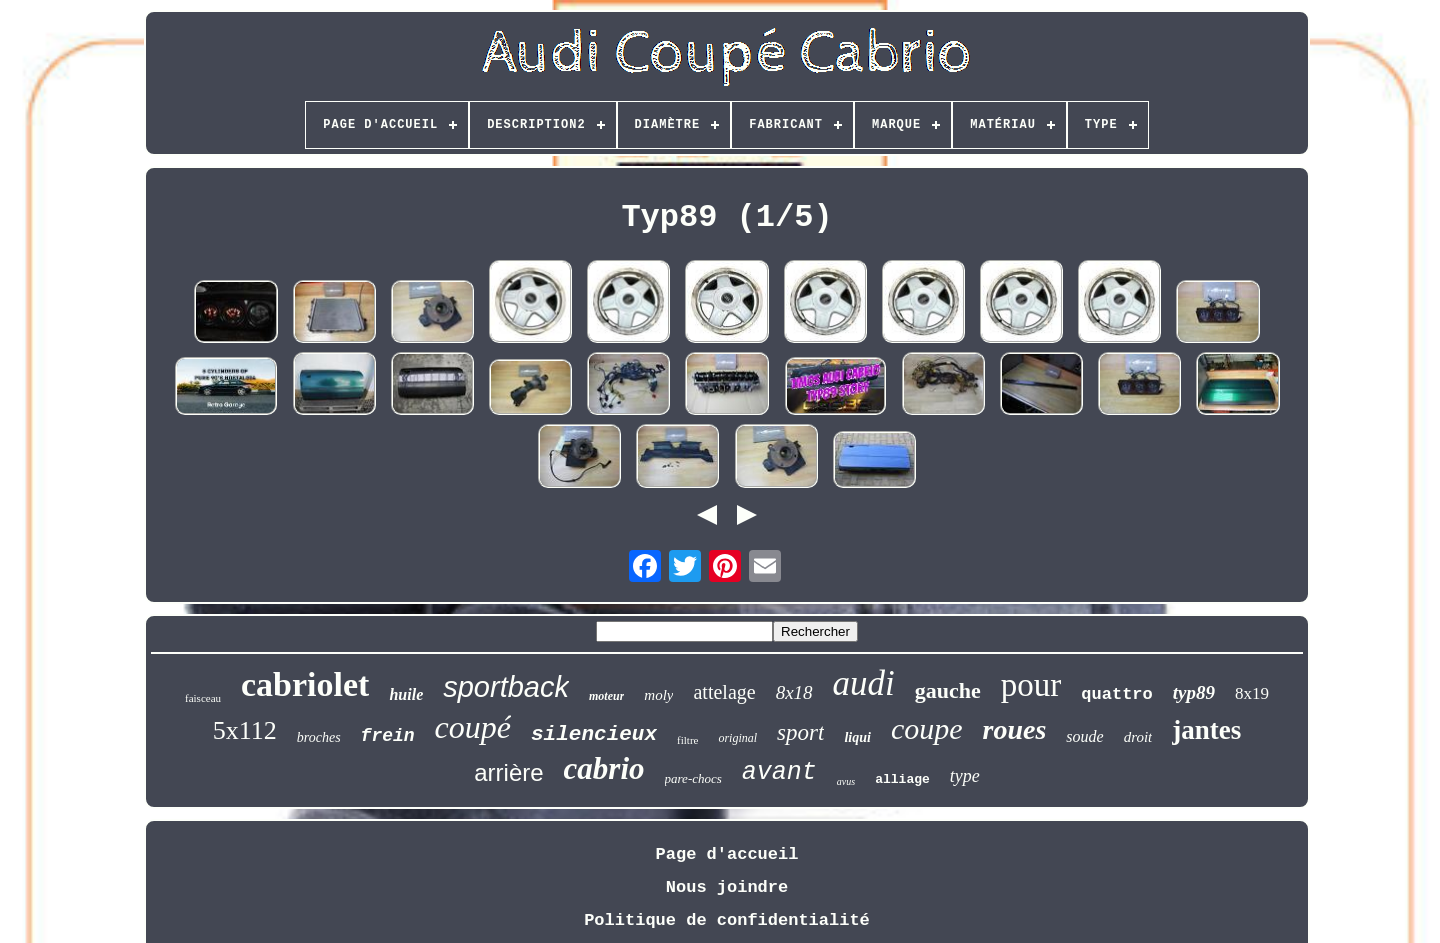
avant (779, 772)
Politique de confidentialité (727, 920)
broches (319, 737)
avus (846, 781)
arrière (508, 772)
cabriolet (305, 684)
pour (1031, 685)
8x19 (1252, 693)
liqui (857, 737)
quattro (1116, 694)
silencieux (594, 734)
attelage (724, 692)
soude (1084, 736)
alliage (902, 779)
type (965, 776)
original (737, 738)
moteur (606, 696)
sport (800, 732)
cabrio (604, 768)
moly (658, 695)
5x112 (245, 730)
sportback (506, 687)
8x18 (794, 692)
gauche (948, 690)
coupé (473, 727)
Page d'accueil (727, 854)
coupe (927, 728)
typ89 (1194, 692)
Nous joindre (727, 887)
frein (388, 736)
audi (864, 683)
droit (1138, 737)
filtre (687, 740)
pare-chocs (693, 778)
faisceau (203, 698)
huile (406, 694)
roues (1015, 729)
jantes (1206, 730)
